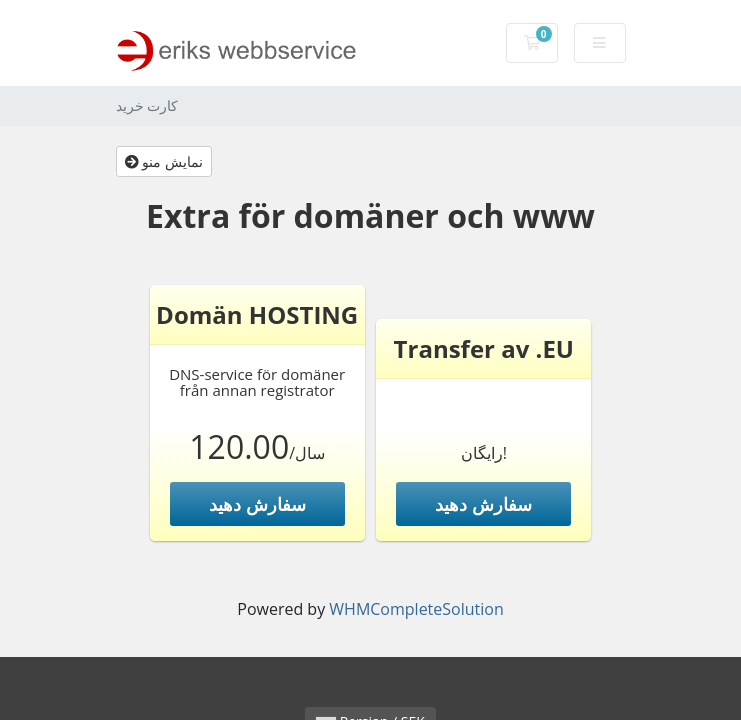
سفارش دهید (257, 504)
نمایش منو (164, 161)
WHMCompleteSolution (416, 609)
